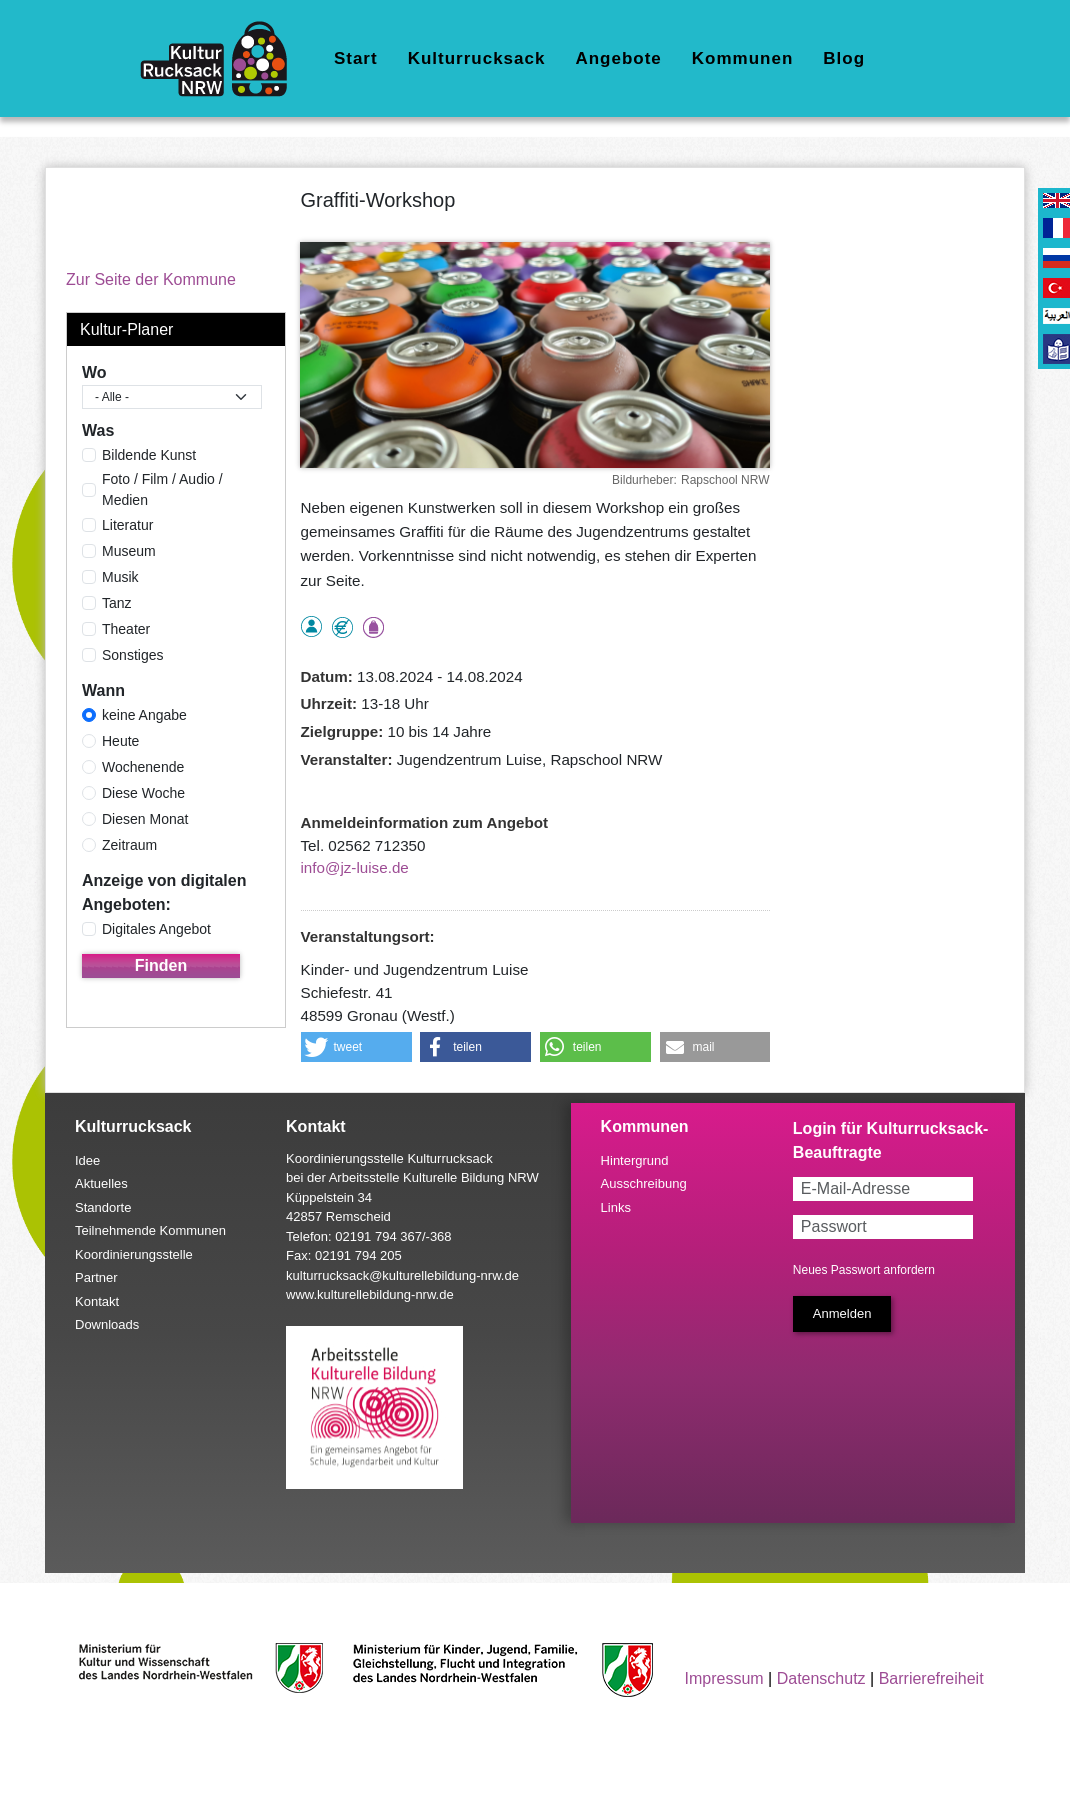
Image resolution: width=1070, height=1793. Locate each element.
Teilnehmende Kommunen (150, 1230)
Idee (87, 1160)
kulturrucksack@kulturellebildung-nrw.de (402, 1275)
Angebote (618, 58)
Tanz (117, 603)
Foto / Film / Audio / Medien (162, 489)
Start (356, 58)
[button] (356, 1047)
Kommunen (743, 58)
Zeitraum (129, 845)
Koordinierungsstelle (134, 1254)
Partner (96, 1277)
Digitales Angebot (156, 929)
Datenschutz (821, 1678)
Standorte (103, 1207)
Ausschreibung (644, 1183)
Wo (94, 372)
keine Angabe (144, 715)
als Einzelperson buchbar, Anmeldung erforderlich (311, 626)
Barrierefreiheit (931, 1678)
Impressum (724, 1678)
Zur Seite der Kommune (151, 279)
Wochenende (143, 767)
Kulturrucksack (477, 58)
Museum (129, 551)
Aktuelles (101, 1183)
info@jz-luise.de (355, 867)
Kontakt (97, 1301)
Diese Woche (143, 793)
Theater (126, 629)
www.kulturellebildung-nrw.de (370, 1294)
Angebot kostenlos (342, 627)
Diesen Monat (145, 819)
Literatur (127, 525)
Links (616, 1207)
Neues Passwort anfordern (864, 1270)
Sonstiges (132, 655)
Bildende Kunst (149, 455)
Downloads (107, 1324)
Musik (120, 577)
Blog (844, 58)
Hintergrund (635, 1160)
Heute (120, 741)
